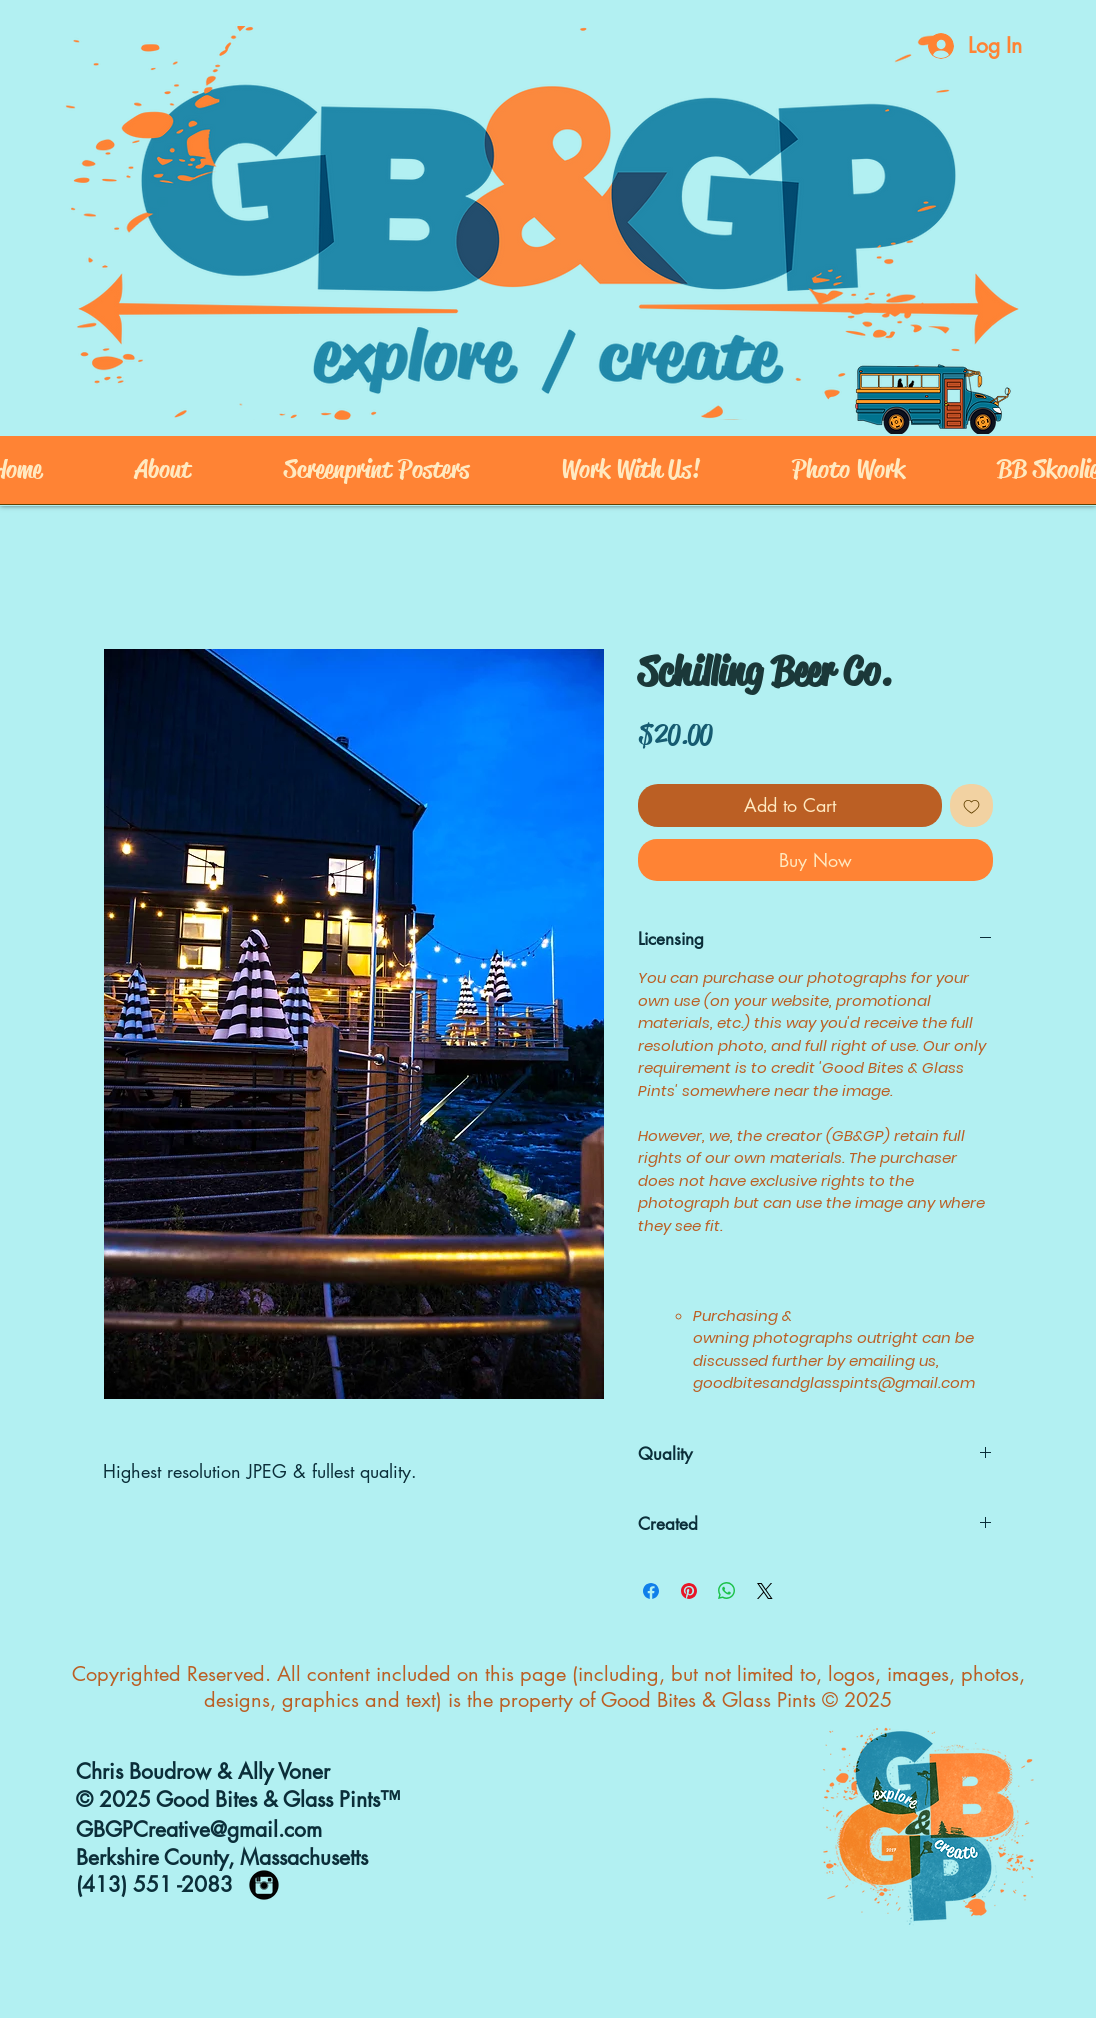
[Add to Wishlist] (971, 805)
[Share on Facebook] (651, 1591)
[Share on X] (765, 1591)
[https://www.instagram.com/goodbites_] (264, 1885)
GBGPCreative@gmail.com (199, 1829)
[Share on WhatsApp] (727, 1591)
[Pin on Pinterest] (689, 1591)
